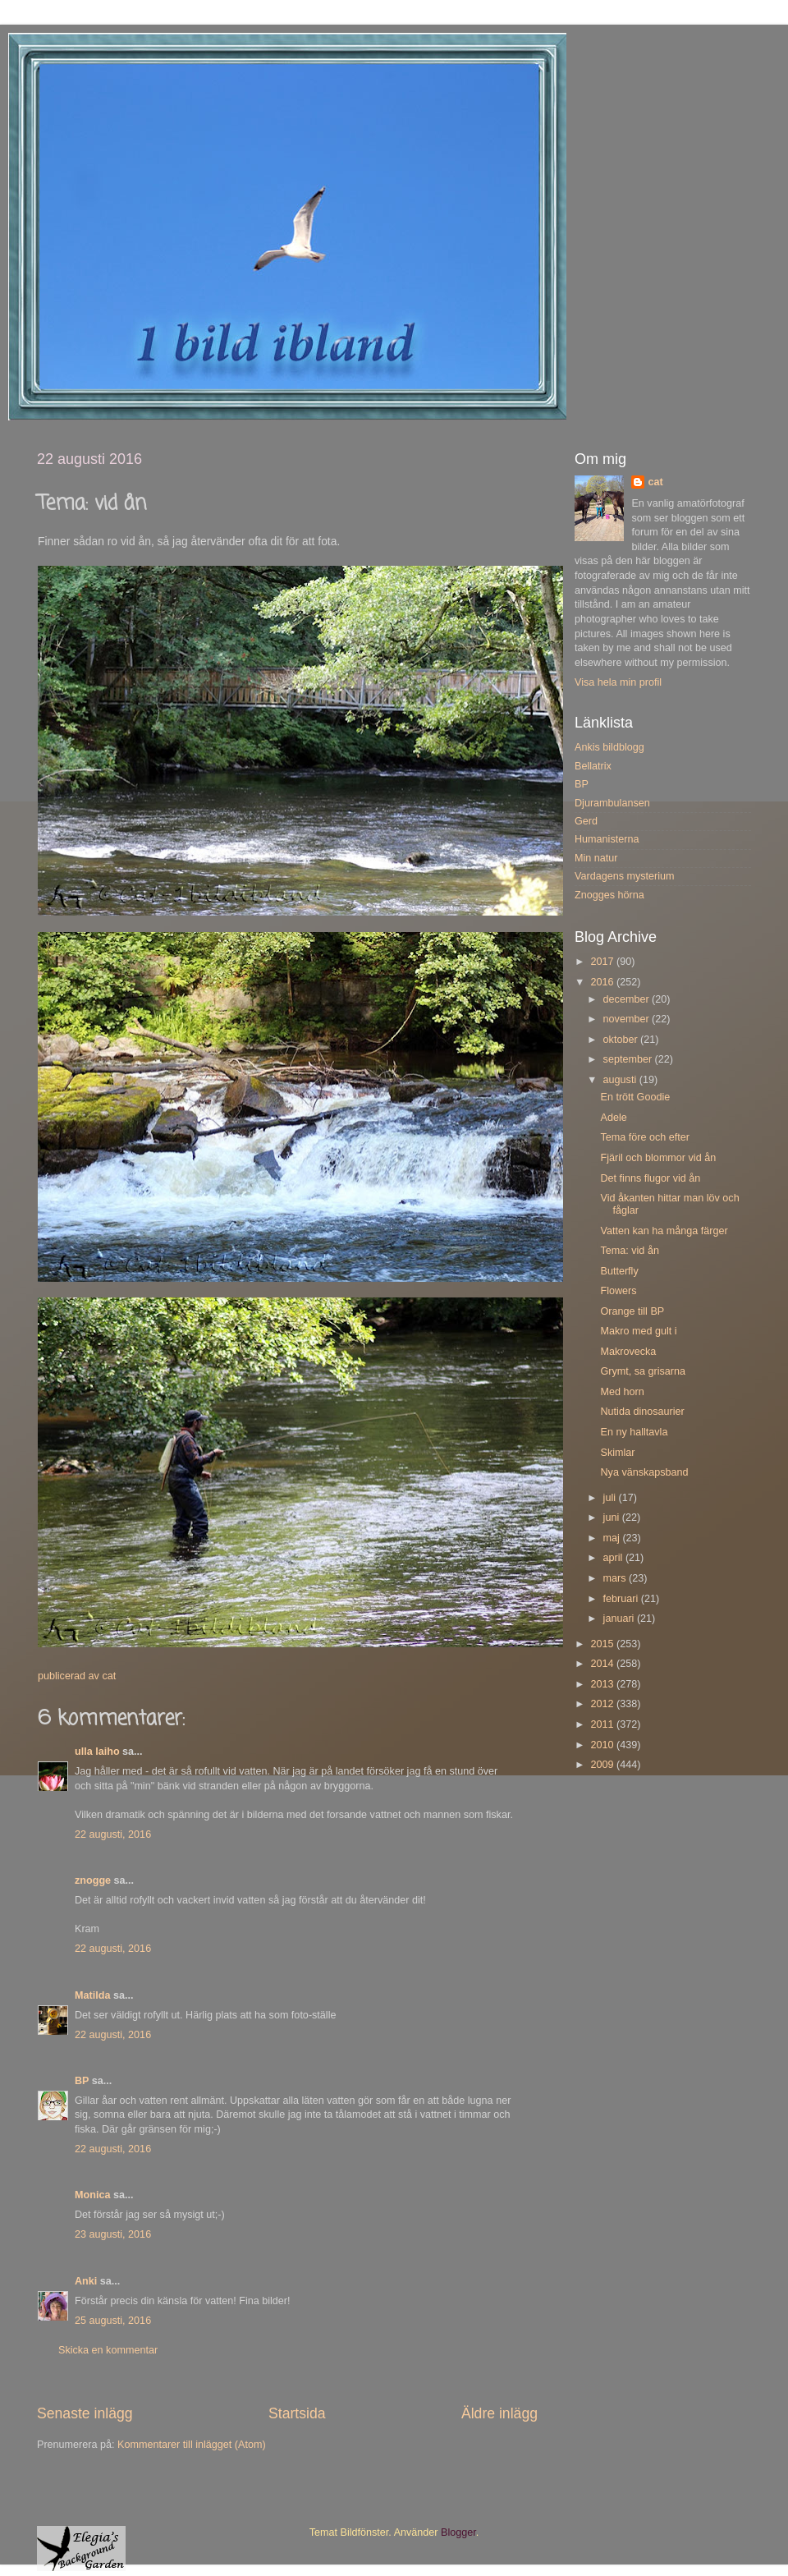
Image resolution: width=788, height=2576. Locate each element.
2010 (603, 1745)
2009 (603, 1764)
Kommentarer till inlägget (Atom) (191, 2444)
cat (655, 482)
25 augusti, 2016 (113, 2320)
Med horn (622, 1392)
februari (622, 1599)
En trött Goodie (635, 1097)
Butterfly (619, 1271)
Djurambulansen (612, 803)
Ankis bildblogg (609, 747)
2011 (603, 1724)
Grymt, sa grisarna (642, 1371)
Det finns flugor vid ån (650, 1178)
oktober (622, 1039)
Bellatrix (593, 766)
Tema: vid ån (629, 1250)
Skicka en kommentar (108, 2350)
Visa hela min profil (618, 682)
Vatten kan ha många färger (663, 1231)
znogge (93, 1880)
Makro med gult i (638, 1331)
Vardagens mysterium (625, 876)
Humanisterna (607, 839)
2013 (603, 1684)
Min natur (596, 858)
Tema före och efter (645, 1137)
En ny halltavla (633, 1432)
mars (616, 1578)
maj (613, 1538)
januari (620, 1618)
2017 (603, 961)
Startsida (297, 2413)
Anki (86, 2281)
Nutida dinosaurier (642, 1411)
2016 (603, 982)
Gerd (586, 821)
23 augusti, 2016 (113, 2234)
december (628, 999)
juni (612, 1517)
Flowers (618, 1291)
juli (611, 1498)
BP (82, 2081)
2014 (603, 1663)
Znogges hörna (609, 895)
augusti (621, 1080)
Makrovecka (628, 1351)
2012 (603, 1704)
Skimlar (617, 1452)
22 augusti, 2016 (113, 1834)
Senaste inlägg (85, 2413)
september (629, 1059)
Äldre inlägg (499, 2413)
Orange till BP (632, 1311)
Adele (613, 1117)
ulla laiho (97, 1751)
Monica (92, 2195)
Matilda (92, 1995)
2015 (603, 1644)
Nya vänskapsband (644, 1472)
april (614, 1558)
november (628, 1019)
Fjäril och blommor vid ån (658, 1158)
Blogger (458, 2532)
